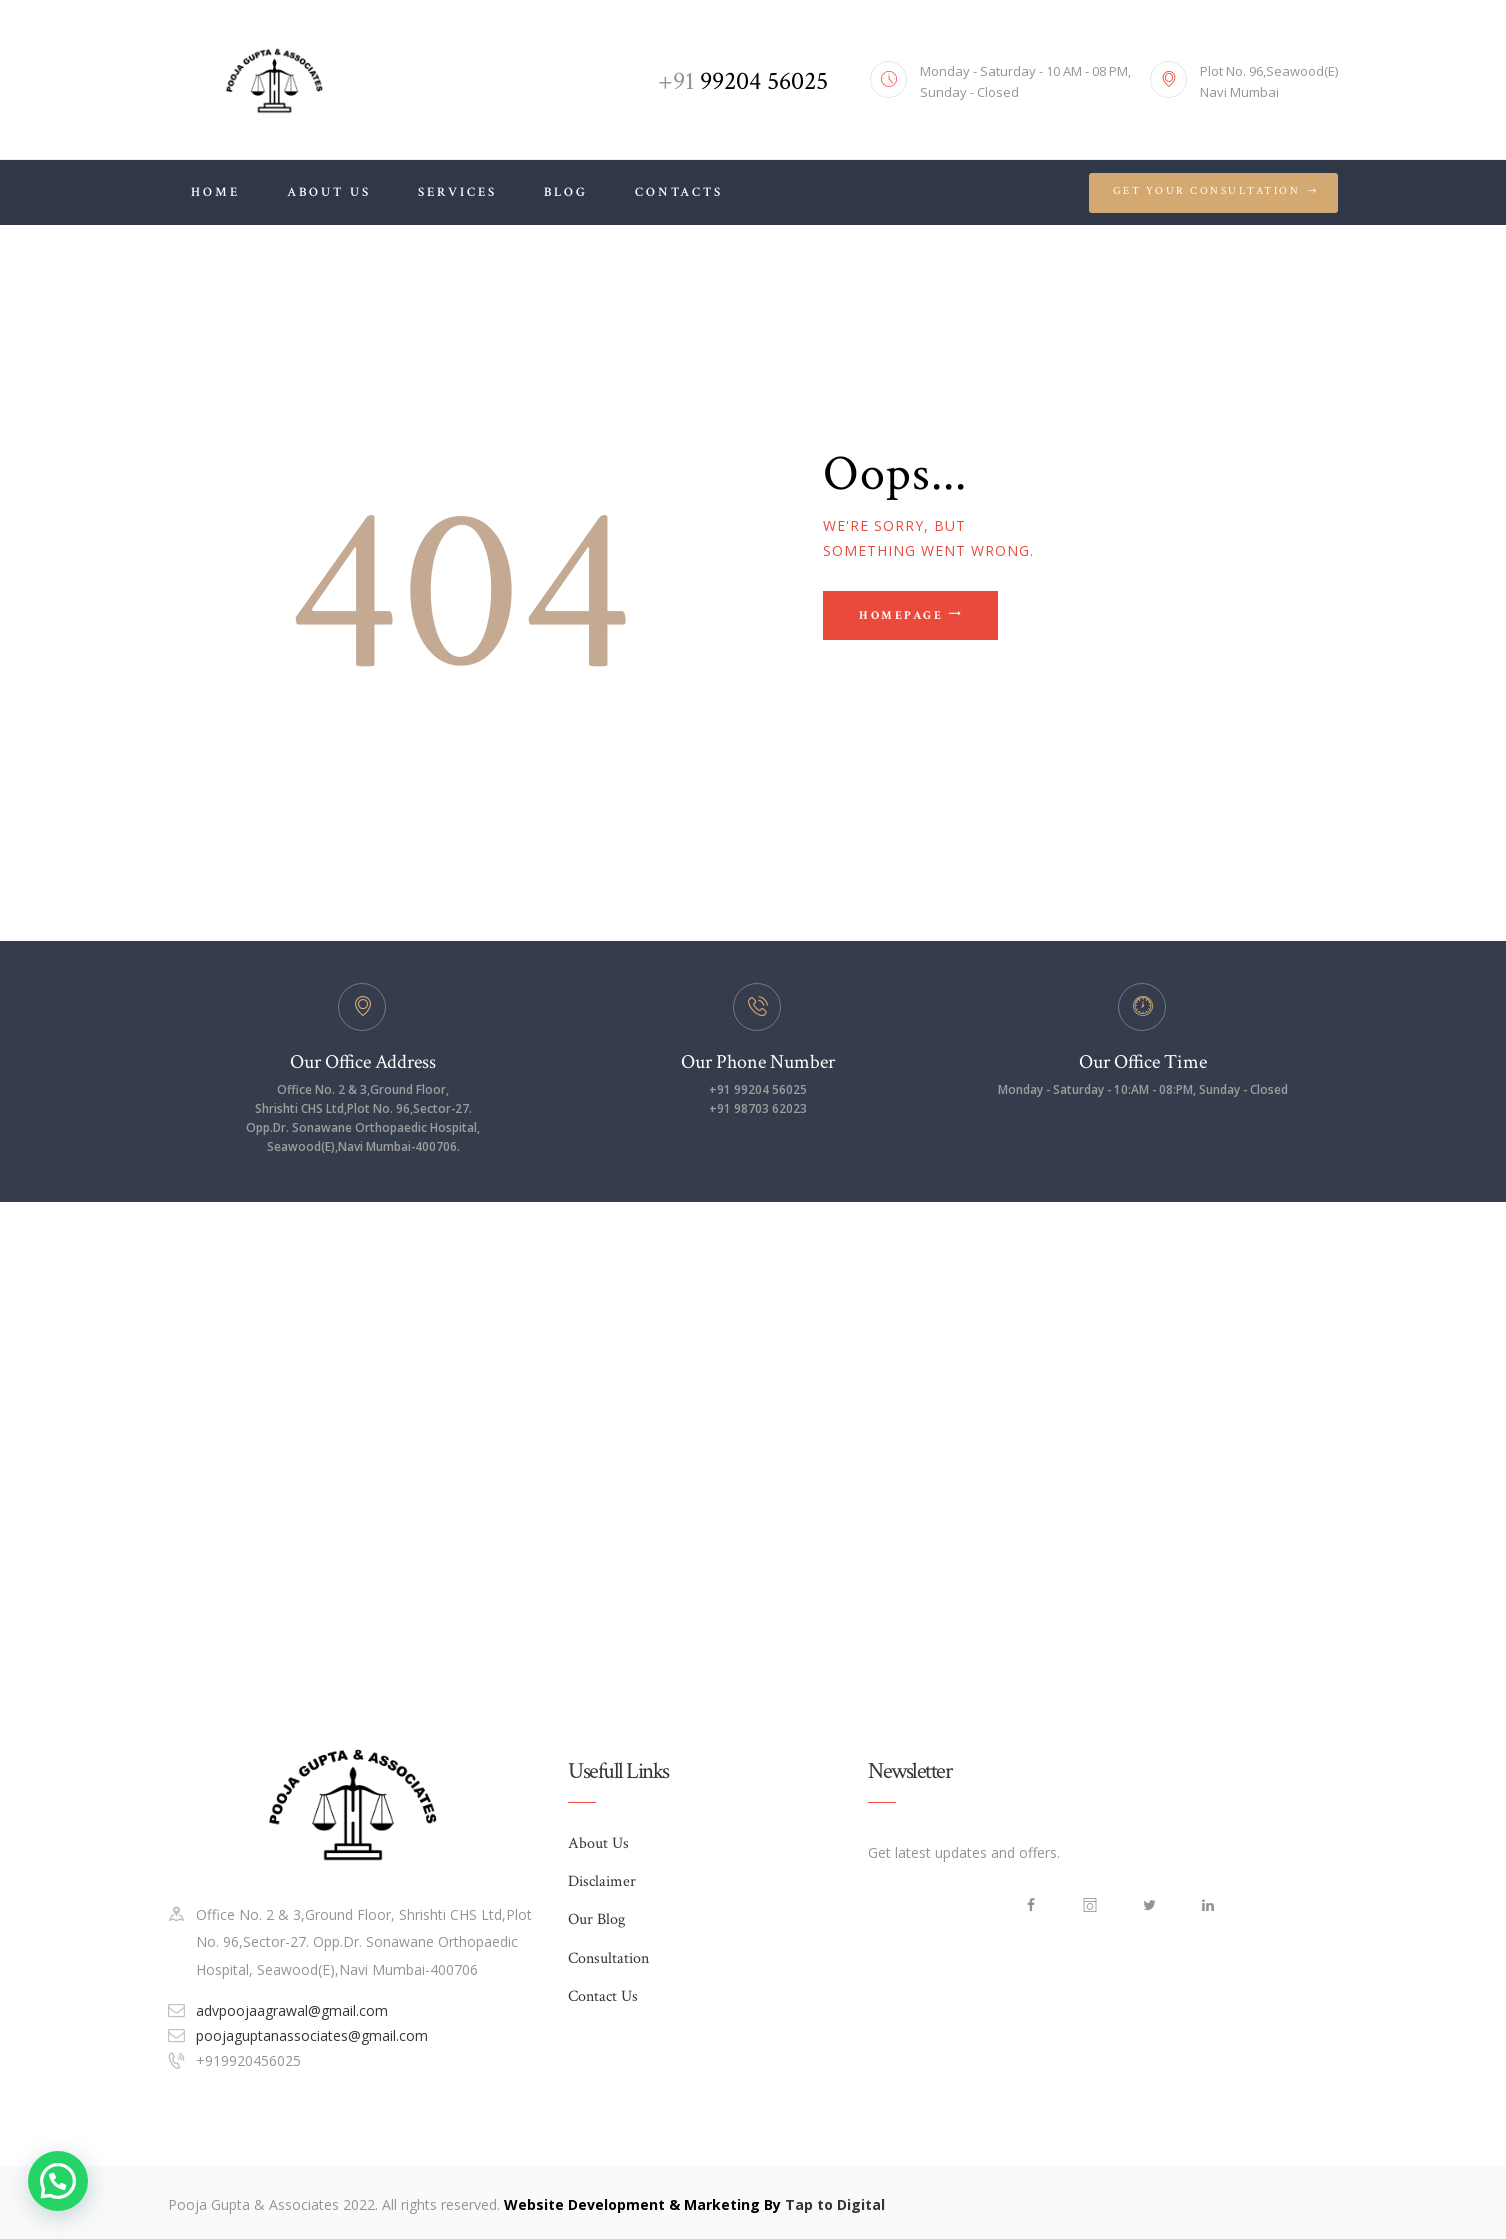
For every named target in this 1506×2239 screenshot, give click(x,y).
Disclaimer (602, 1881)
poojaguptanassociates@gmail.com (312, 2035)
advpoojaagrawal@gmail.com (292, 2010)
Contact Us (603, 1996)
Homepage (901, 615)
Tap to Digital (835, 2204)
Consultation (608, 1958)
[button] (58, 2181)
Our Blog (596, 1919)
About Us (598, 1843)
